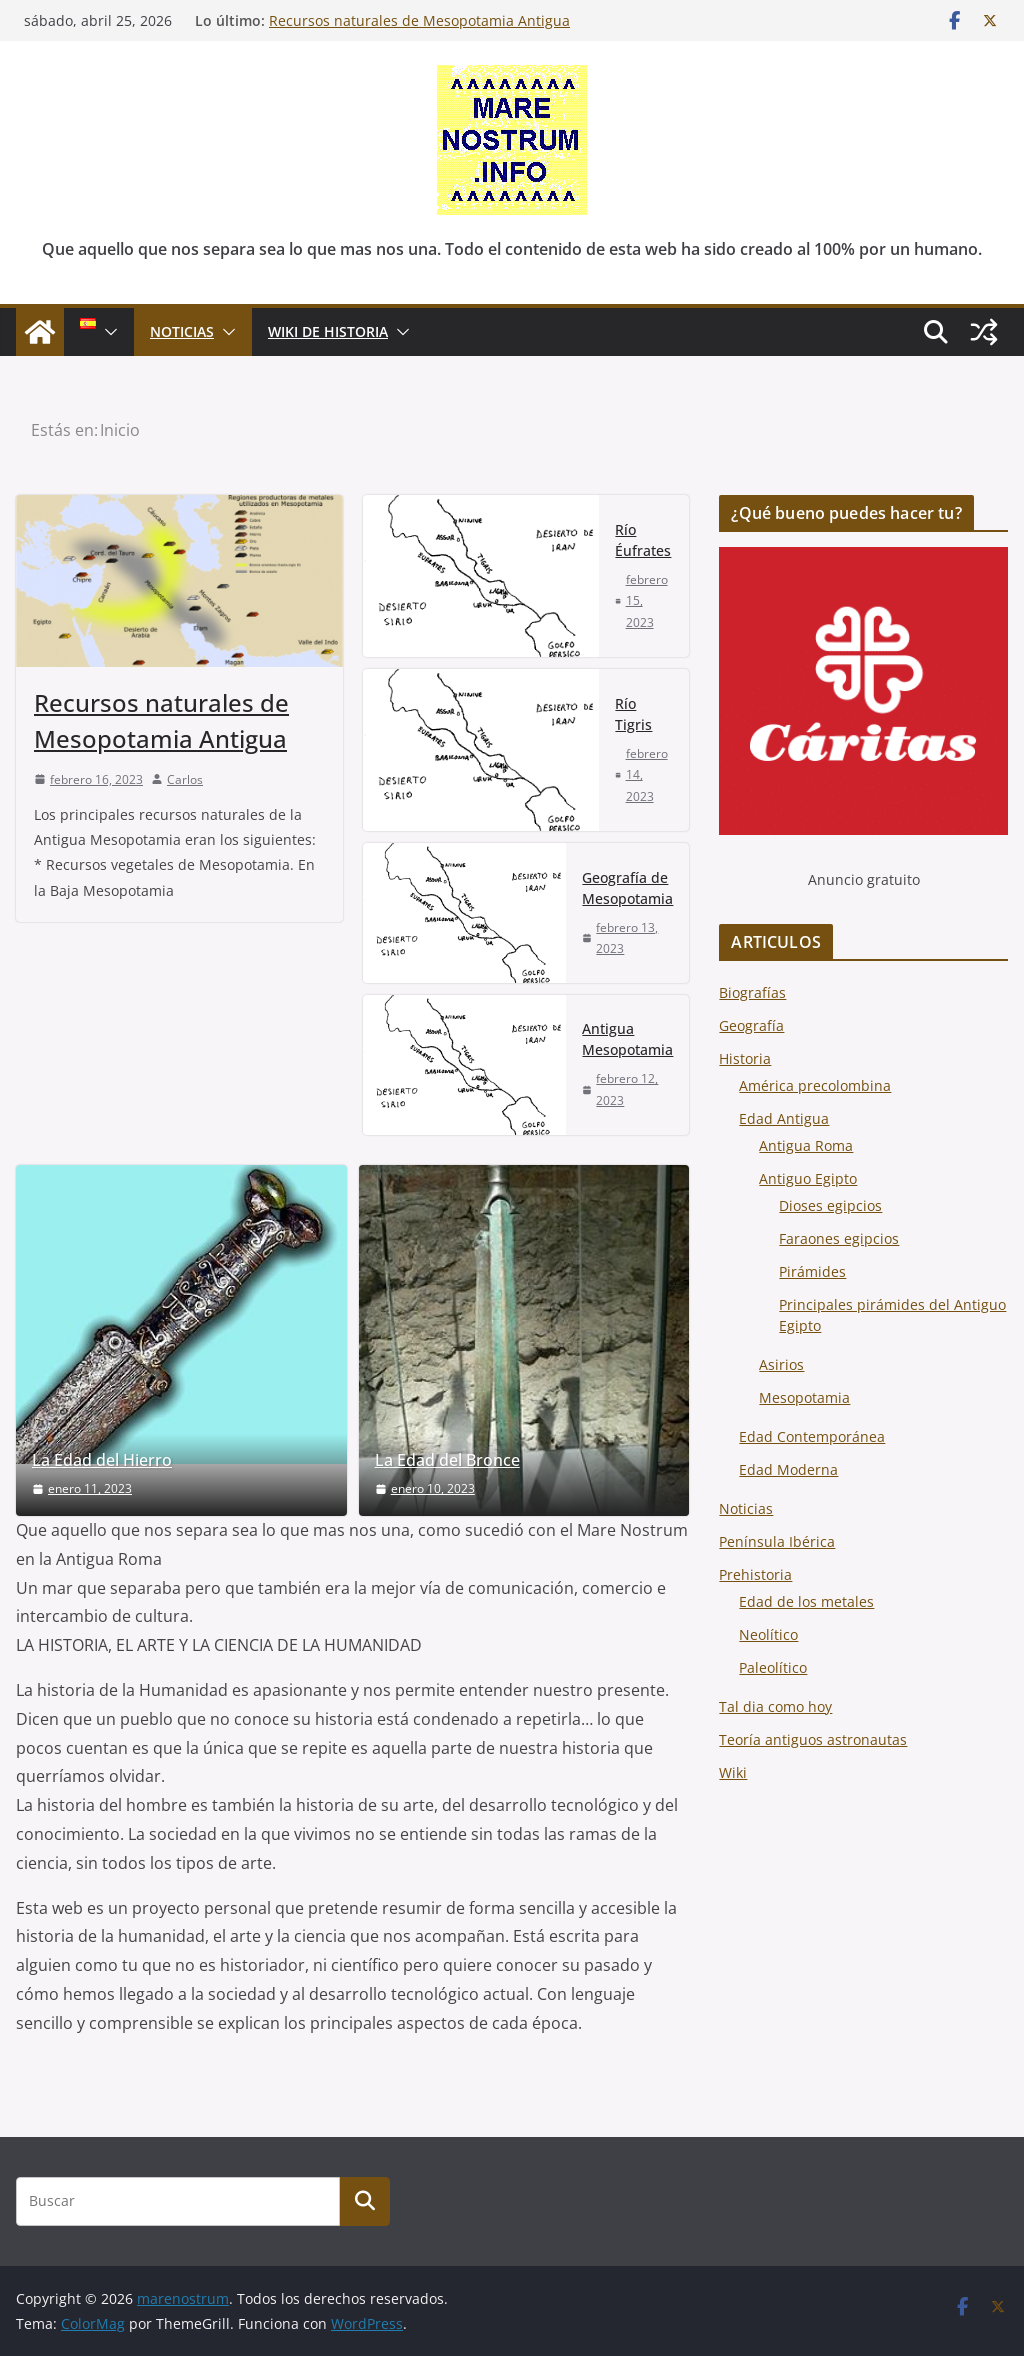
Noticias (746, 1508)
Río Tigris (633, 714)
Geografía (751, 1025)
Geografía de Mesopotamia (627, 888)
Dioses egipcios (830, 1205)
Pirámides (812, 1271)
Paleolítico (773, 1667)
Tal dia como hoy (775, 1706)
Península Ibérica (777, 1541)
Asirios (781, 1364)
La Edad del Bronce (447, 1460)
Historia (745, 1058)
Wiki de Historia (328, 331)
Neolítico (768, 1634)
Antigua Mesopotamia (627, 1039)
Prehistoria (755, 1574)
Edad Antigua (784, 1118)
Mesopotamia (804, 1397)
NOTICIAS (182, 331)
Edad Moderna (788, 1469)
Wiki (733, 1772)
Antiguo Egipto (808, 1178)
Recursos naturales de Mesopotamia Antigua (419, 20)
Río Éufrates (643, 540)
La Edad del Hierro (102, 1460)
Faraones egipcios (839, 1238)
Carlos (185, 779)
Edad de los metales (806, 1601)
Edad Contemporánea (812, 1436)
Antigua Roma (806, 1145)
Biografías (752, 992)
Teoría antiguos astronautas (813, 1739)
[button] (107, 332)
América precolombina (815, 1085)
